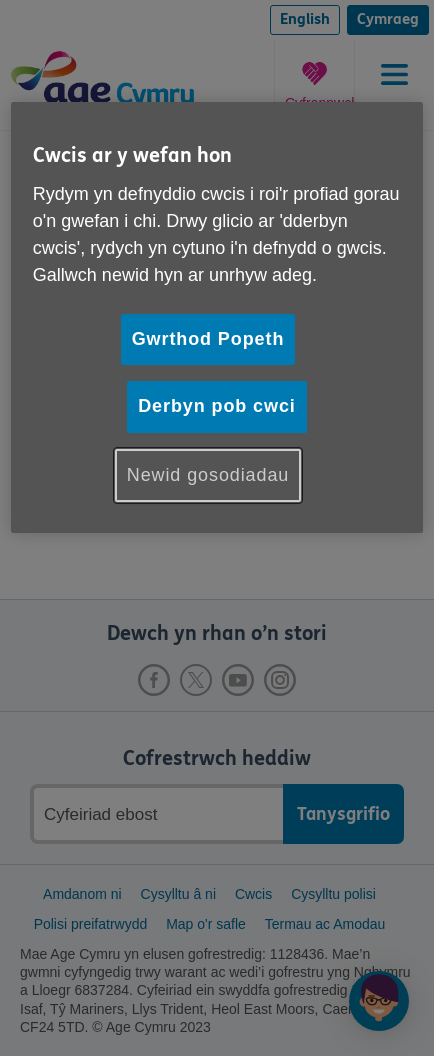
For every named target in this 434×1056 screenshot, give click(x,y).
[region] (217, 317)
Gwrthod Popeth (208, 339)
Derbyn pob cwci (217, 406)
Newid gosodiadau (208, 475)
